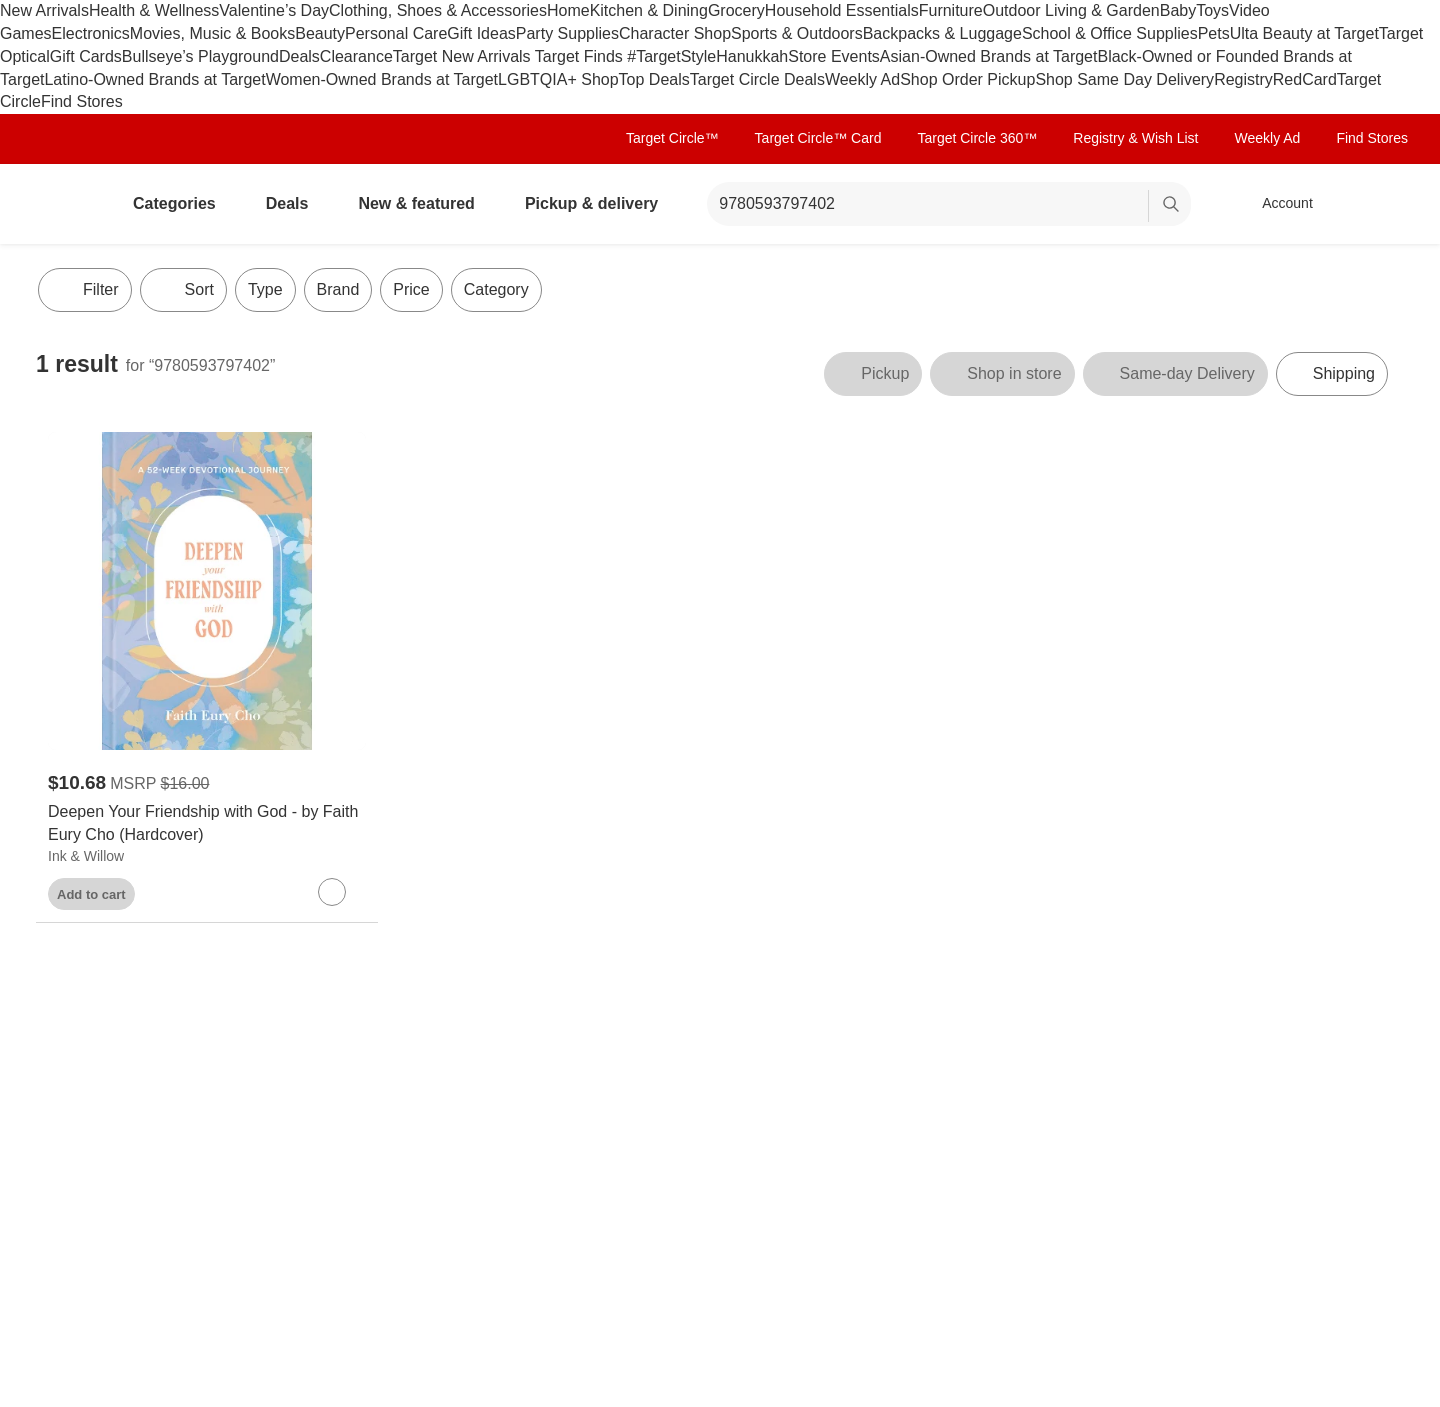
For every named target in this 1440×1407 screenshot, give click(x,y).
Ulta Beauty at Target (1304, 33)
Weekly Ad (862, 79)
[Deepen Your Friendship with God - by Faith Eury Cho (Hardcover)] (207, 824)
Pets (1214, 33)
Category (496, 289)
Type (265, 289)
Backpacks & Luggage (942, 33)
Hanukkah (752, 56)
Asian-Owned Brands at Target (989, 56)
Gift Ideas (481, 33)
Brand (338, 289)
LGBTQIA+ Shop (558, 79)
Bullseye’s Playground (200, 56)
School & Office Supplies (1110, 33)
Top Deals (654, 79)
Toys (1212, 10)
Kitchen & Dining (649, 10)
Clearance (356, 56)
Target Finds (581, 56)
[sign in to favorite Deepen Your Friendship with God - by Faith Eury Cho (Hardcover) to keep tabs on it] (332, 892)
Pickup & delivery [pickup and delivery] (599, 203)
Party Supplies (567, 33)
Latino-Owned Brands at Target (154, 79)
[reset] (1132, 206)
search (1172, 205)
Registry (1243, 79)
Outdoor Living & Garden (1071, 10)
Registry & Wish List (1135, 138)
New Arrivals (44, 10)
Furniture (951, 10)
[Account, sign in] (1277, 204)
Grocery (736, 10)
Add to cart (91, 894)
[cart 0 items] (1378, 204)
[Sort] (183, 290)
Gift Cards (86, 56)
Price (411, 289)
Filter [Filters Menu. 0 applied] (85, 290)
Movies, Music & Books (212, 33)
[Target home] (64, 204)
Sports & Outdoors (797, 33)
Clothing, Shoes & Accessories (438, 10)
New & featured (424, 203)
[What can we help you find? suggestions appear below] (949, 204)
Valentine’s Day (274, 10)
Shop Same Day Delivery (1124, 79)
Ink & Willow (86, 856)
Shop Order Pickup (967, 79)
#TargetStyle (671, 56)
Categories (182, 203)
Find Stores (82, 101)
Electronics (91, 33)
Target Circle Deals (757, 79)
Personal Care (396, 33)
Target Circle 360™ (977, 138)
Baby (1178, 10)
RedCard (1305, 79)
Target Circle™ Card (818, 138)
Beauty (320, 33)
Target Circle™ (672, 138)
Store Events (834, 56)
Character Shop (675, 33)
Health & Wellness (154, 10)
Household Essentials (842, 10)
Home (568, 10)
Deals (299, 56)
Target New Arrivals (464, 56)
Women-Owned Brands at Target (382, 79)
